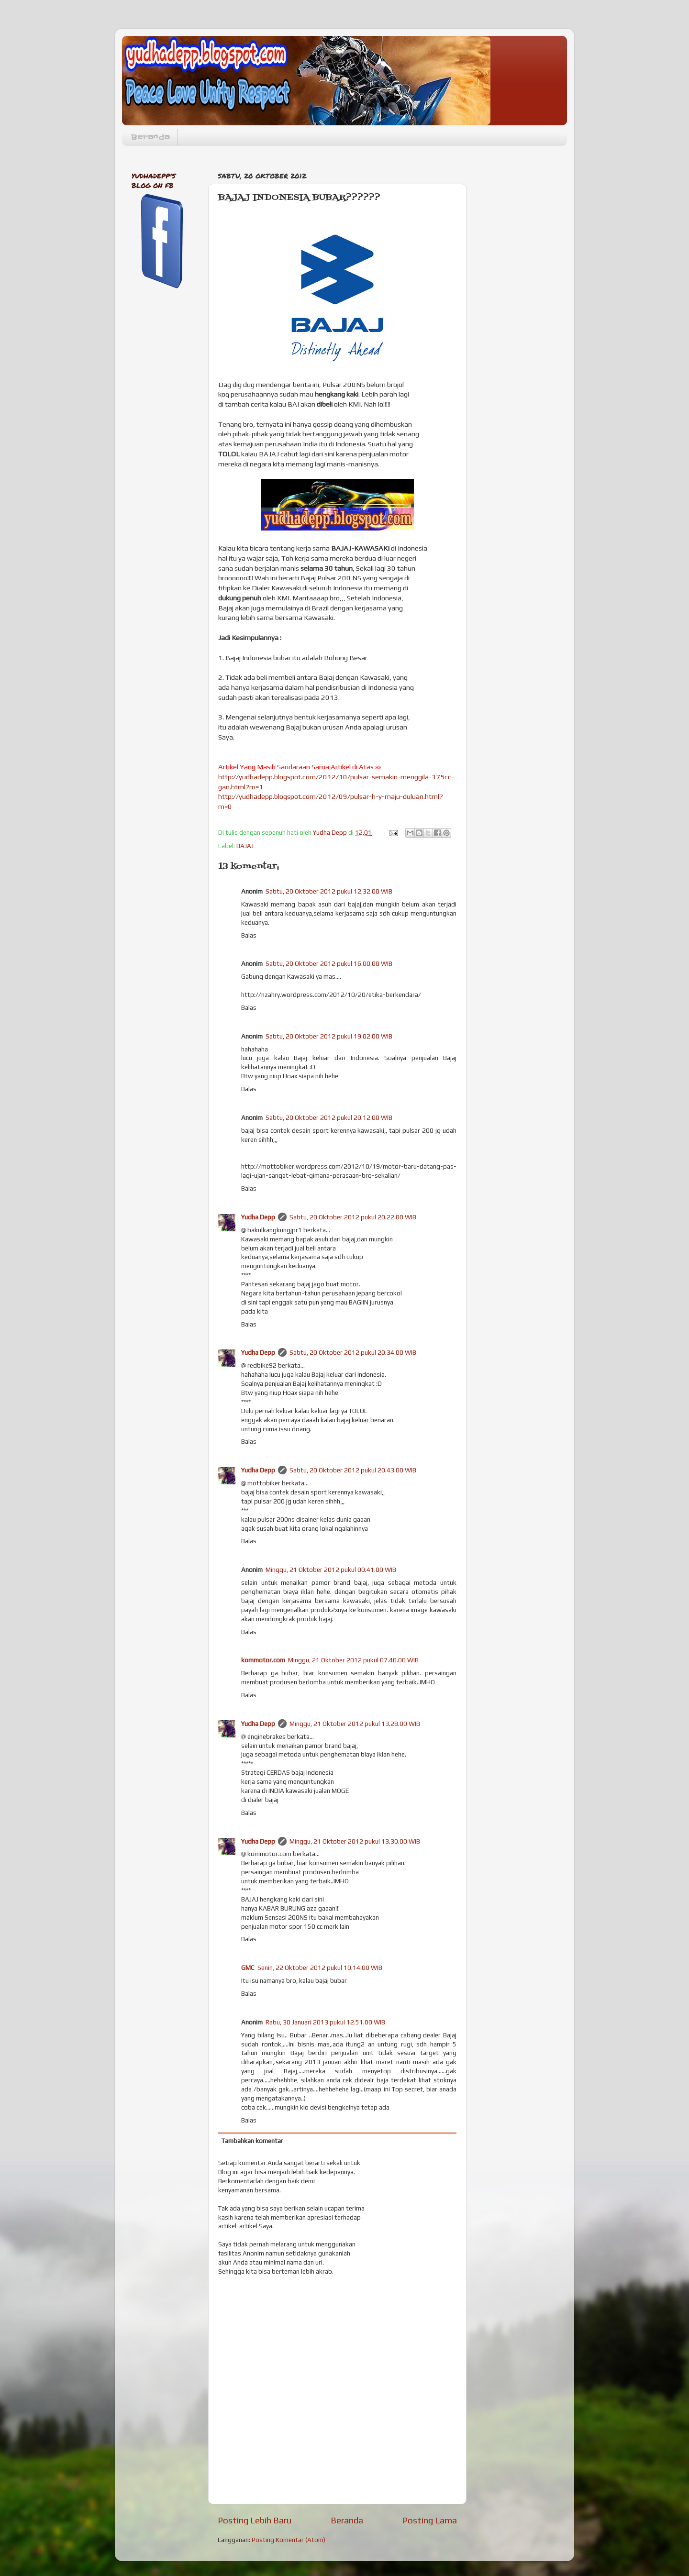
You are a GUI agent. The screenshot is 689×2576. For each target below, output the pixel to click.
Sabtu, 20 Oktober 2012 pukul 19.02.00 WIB (329, 1036)
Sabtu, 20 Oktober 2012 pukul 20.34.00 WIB (352, 1352)
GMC (248, 1967)
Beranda (150, 137)
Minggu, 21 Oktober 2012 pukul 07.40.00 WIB (353, 1660)
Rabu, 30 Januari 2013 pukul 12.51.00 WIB (325, 2022)
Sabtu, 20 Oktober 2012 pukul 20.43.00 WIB (352, 1470)
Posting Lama (429, 2520)
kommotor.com (263, 1660)
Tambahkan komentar (252, 2141)
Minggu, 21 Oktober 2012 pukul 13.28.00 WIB (354, 1723)
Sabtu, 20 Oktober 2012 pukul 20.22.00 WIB (352, 1217)
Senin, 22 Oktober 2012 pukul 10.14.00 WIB (319, 1967)
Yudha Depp (258, 1217)
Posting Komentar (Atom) (288, 2539)
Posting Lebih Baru (254, 2520)
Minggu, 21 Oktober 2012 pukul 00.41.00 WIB (331, 1569)
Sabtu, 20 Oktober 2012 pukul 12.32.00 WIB (329, 891)
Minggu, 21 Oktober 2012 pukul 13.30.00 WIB (354, 1841)
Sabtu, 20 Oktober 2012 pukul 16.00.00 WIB (329, 963)
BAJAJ (245, 846)
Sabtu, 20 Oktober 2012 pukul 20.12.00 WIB (329, 1117)
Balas (248, 935)
